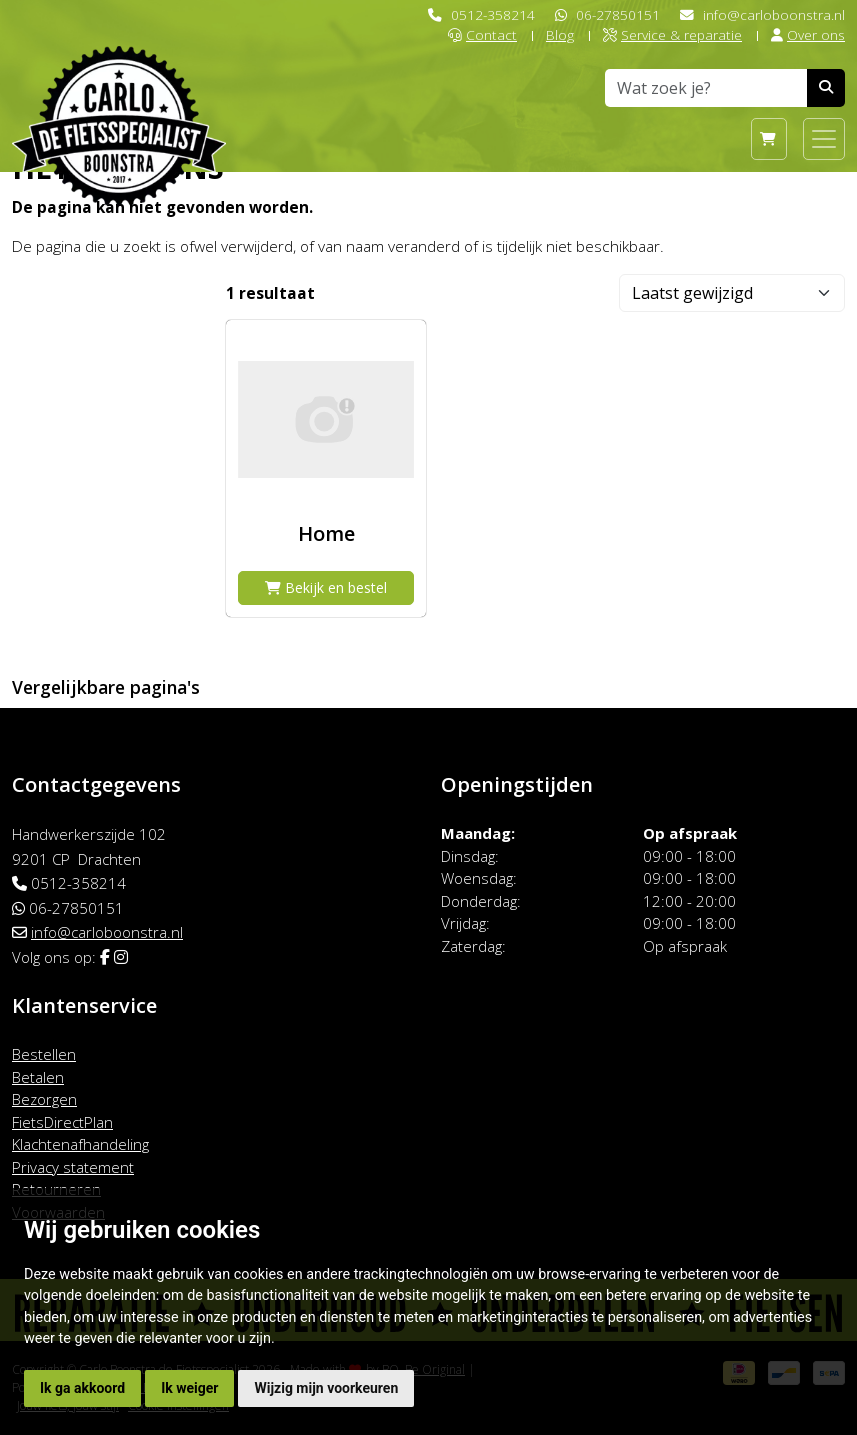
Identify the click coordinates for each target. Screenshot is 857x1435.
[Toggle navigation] (824, 139)
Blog (560, 34)
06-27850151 (618, 14)
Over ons (808, 34)
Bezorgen (44, 1099)
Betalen (38, 1077)
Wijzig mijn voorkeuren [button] (326, 1388)
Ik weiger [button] (189, 1388)
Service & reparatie (672, 34)
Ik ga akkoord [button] (82, 1388)
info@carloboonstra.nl (774, 14)
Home (326, 533)
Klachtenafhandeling (80, 1144)
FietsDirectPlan (62, 1122)
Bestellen (44, 1054)
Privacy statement (73, 1167)
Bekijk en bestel (326, 587)
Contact (482, 34)
